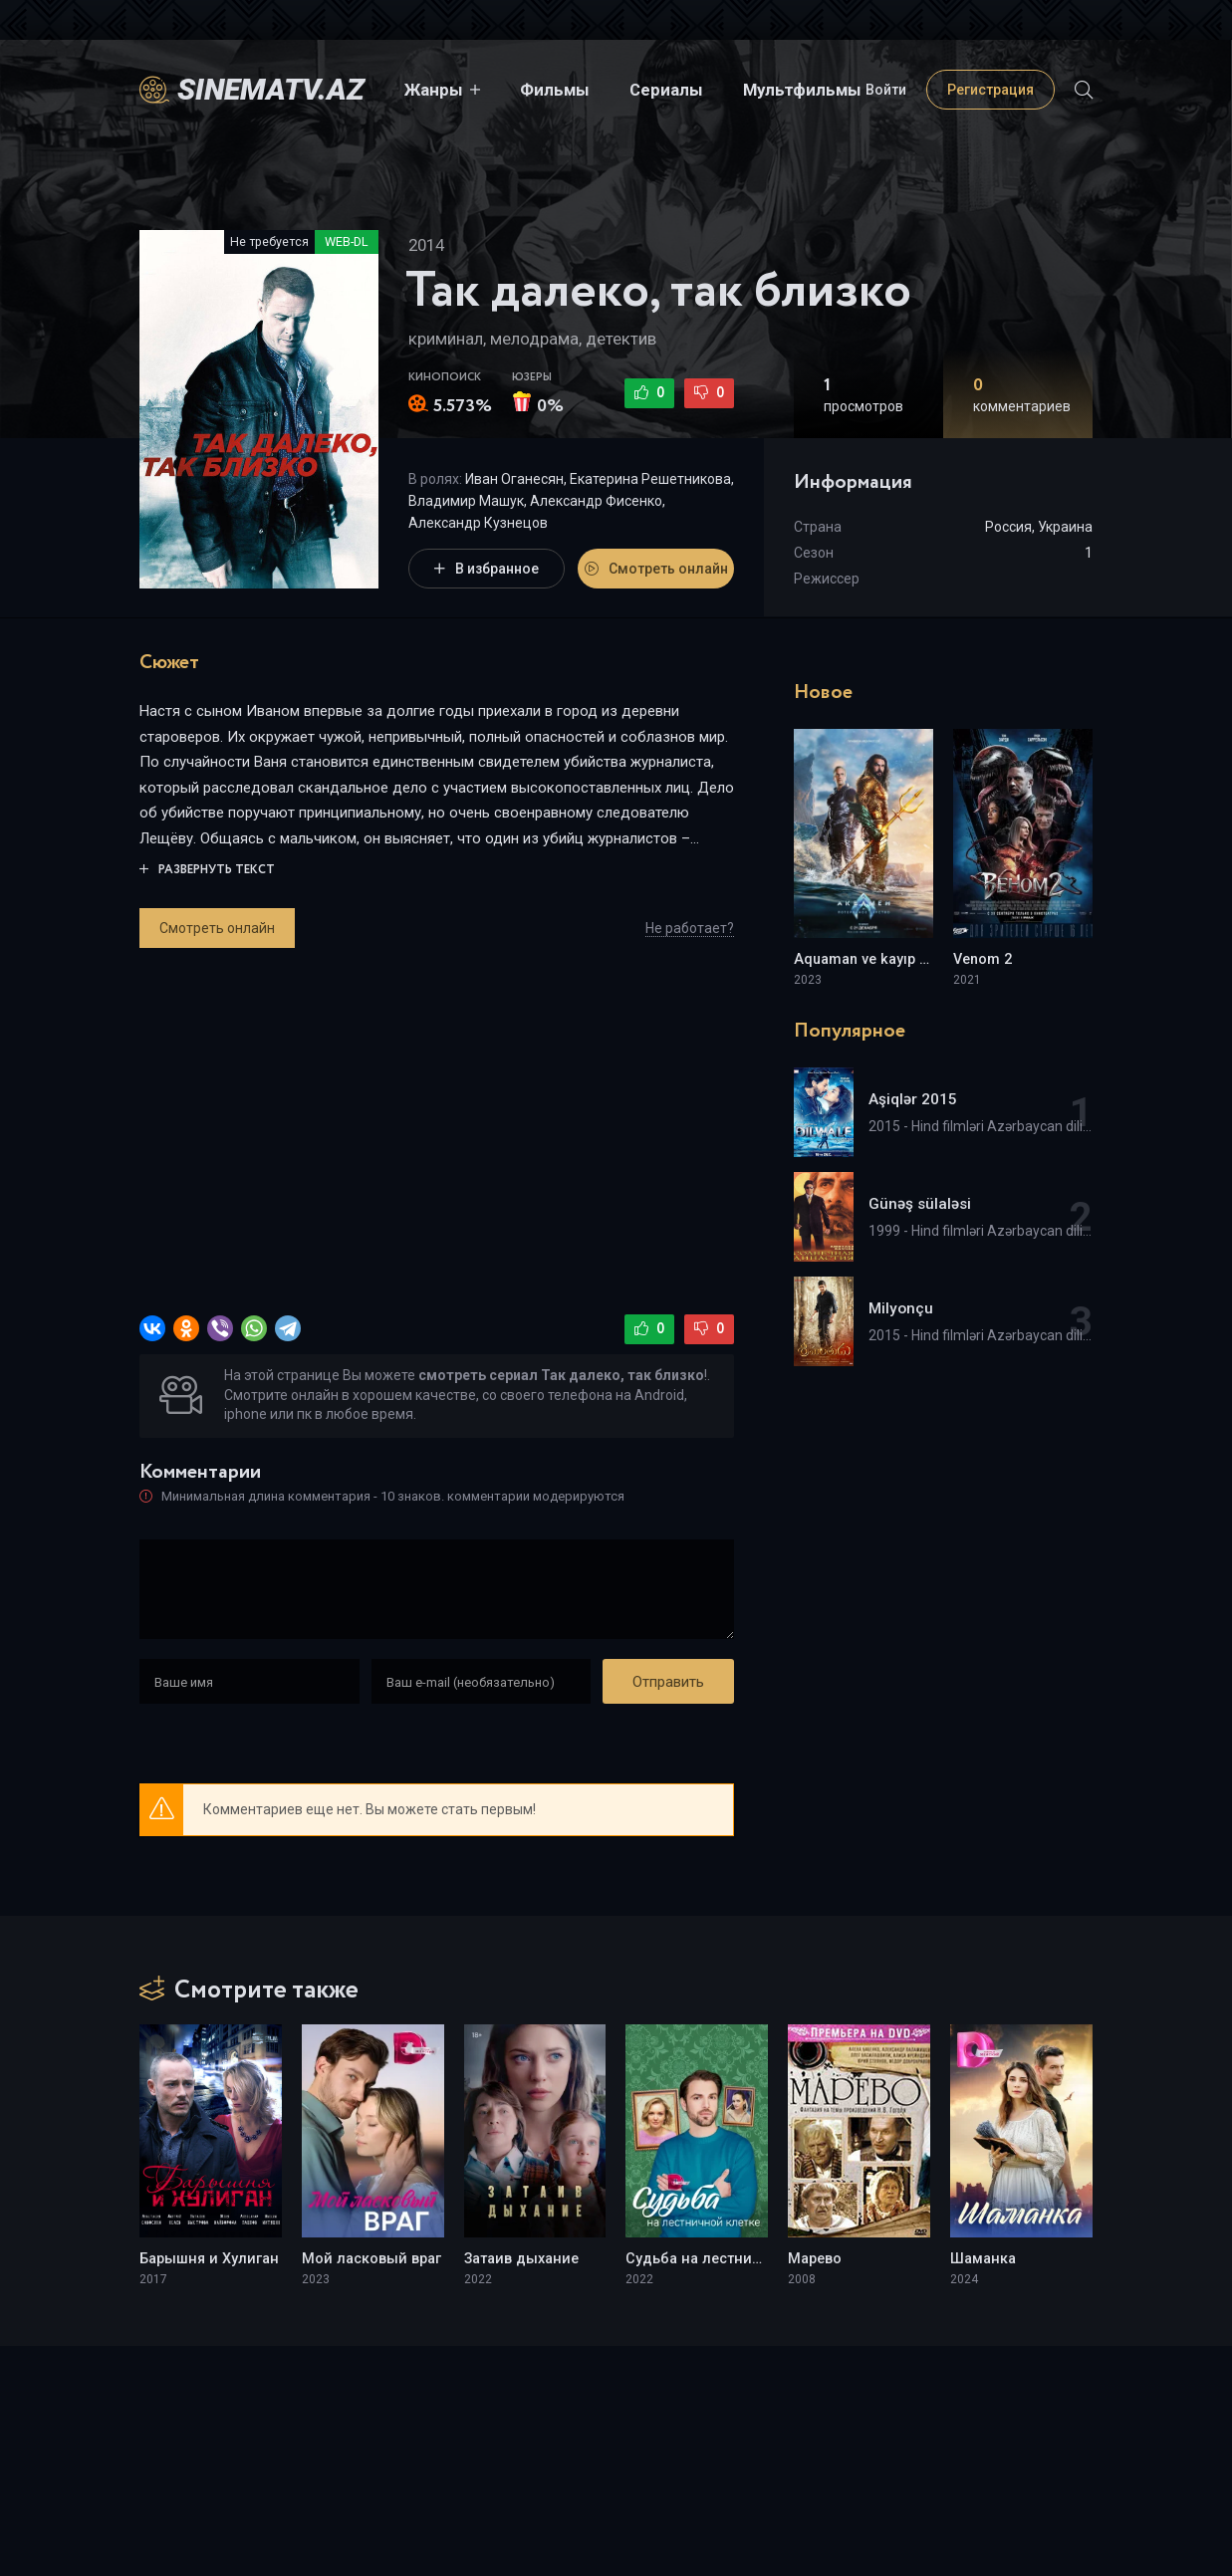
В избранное (486, 569)
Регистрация (990, 90)
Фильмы (555, 90)
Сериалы (666, 90)
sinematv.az (271, 89)
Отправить (668, 1682)
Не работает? (689, 928)
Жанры (433, 90)
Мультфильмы (802, 90)
